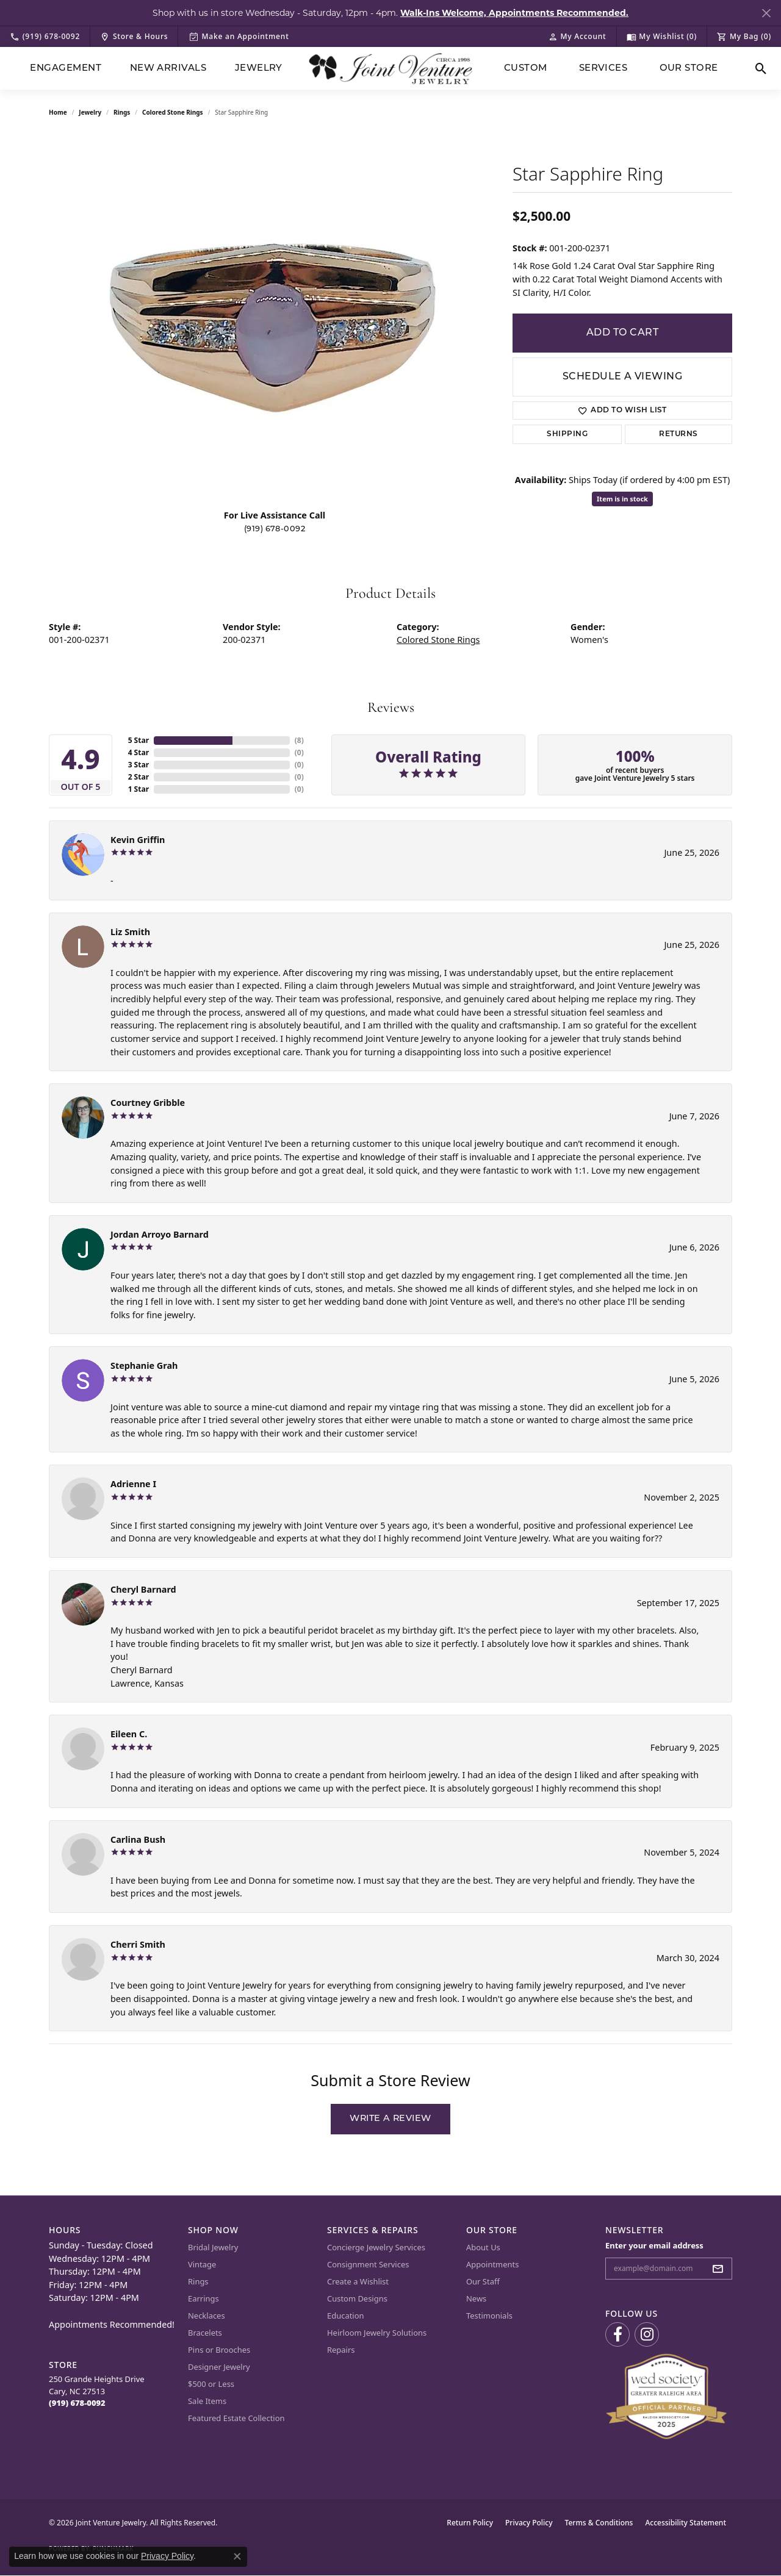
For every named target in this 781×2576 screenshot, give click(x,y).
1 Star (138, 789)
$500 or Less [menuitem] (211, 2383)
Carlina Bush (137, 1839)
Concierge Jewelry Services (376, 2247)
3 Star (138, 764)
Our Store (689, 68)
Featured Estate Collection (236, 2418)
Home (58, 112)
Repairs (341, 2349)
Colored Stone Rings (172, 112)
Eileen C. (128, 1734)
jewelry (90, 112)
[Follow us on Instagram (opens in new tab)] (647, 2334)
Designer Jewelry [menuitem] (219, 2366)
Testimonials (489, 2315)
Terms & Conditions (599, 2522)
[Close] (766, 13)
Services (603, 68)
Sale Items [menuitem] (207, 2400)
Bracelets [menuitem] (205, 2332)
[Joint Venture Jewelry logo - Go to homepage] (391, 68)
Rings (121, 112)
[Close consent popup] (237, 2556)
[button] (577, 36)
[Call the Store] (77, 2402)
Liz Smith (130, 932)
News (476, 2298)
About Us (483, 2247)
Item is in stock (622, 498)
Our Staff (483, 2281)
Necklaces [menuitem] (206, 2315)
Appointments (492, 2264)
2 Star (138, 777)
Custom (525, 68)
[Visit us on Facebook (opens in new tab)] (617, 2334)
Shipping (567, 434)
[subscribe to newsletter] (721, 2268)
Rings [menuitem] (198, 2281)
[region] (275, 316)
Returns (678, 434)
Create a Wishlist (358, 2281)
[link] (45, 36)
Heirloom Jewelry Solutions (376, 2332)
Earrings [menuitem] (203, 2298)
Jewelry (259, 68)
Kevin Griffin (137, 839)
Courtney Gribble (147, 1102)
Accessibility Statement (685, 2522)
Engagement (65, 68)
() (299, 740)
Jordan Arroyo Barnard (159, 1234)
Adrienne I (133, 1484)
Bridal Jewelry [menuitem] (213, 2247)
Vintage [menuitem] (202, 2264)
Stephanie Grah (144, 1365)
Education (345, 2315)
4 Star (138, 752)
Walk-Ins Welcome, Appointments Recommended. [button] (514, 12)
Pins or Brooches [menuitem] (219, 2349)
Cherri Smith (137, 1944)
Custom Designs (357, 2298)
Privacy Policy (529, 2522)
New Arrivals (168, 68)
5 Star (138, 740)
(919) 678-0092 (275, 529)
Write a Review (390, 2118)
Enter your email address (654, 2245)
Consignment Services (368, 2264)
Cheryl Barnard (143, 1589)
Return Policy (470, 2522)
